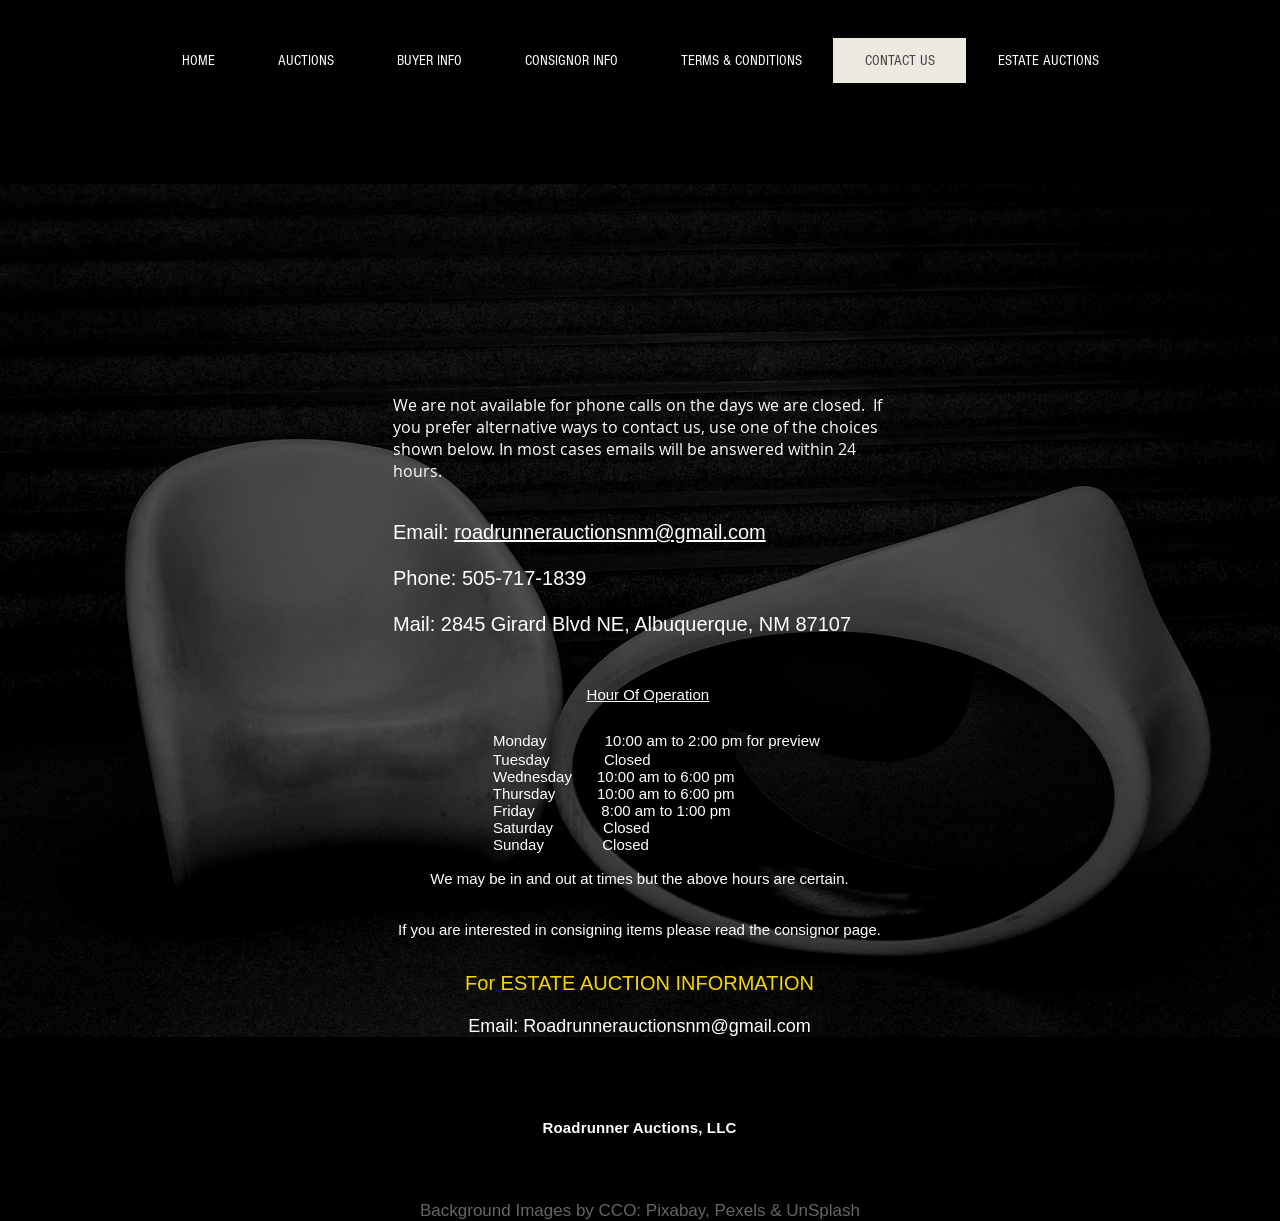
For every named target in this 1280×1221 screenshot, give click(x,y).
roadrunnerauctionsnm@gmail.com (610, 532)
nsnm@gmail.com (738, 1026)
